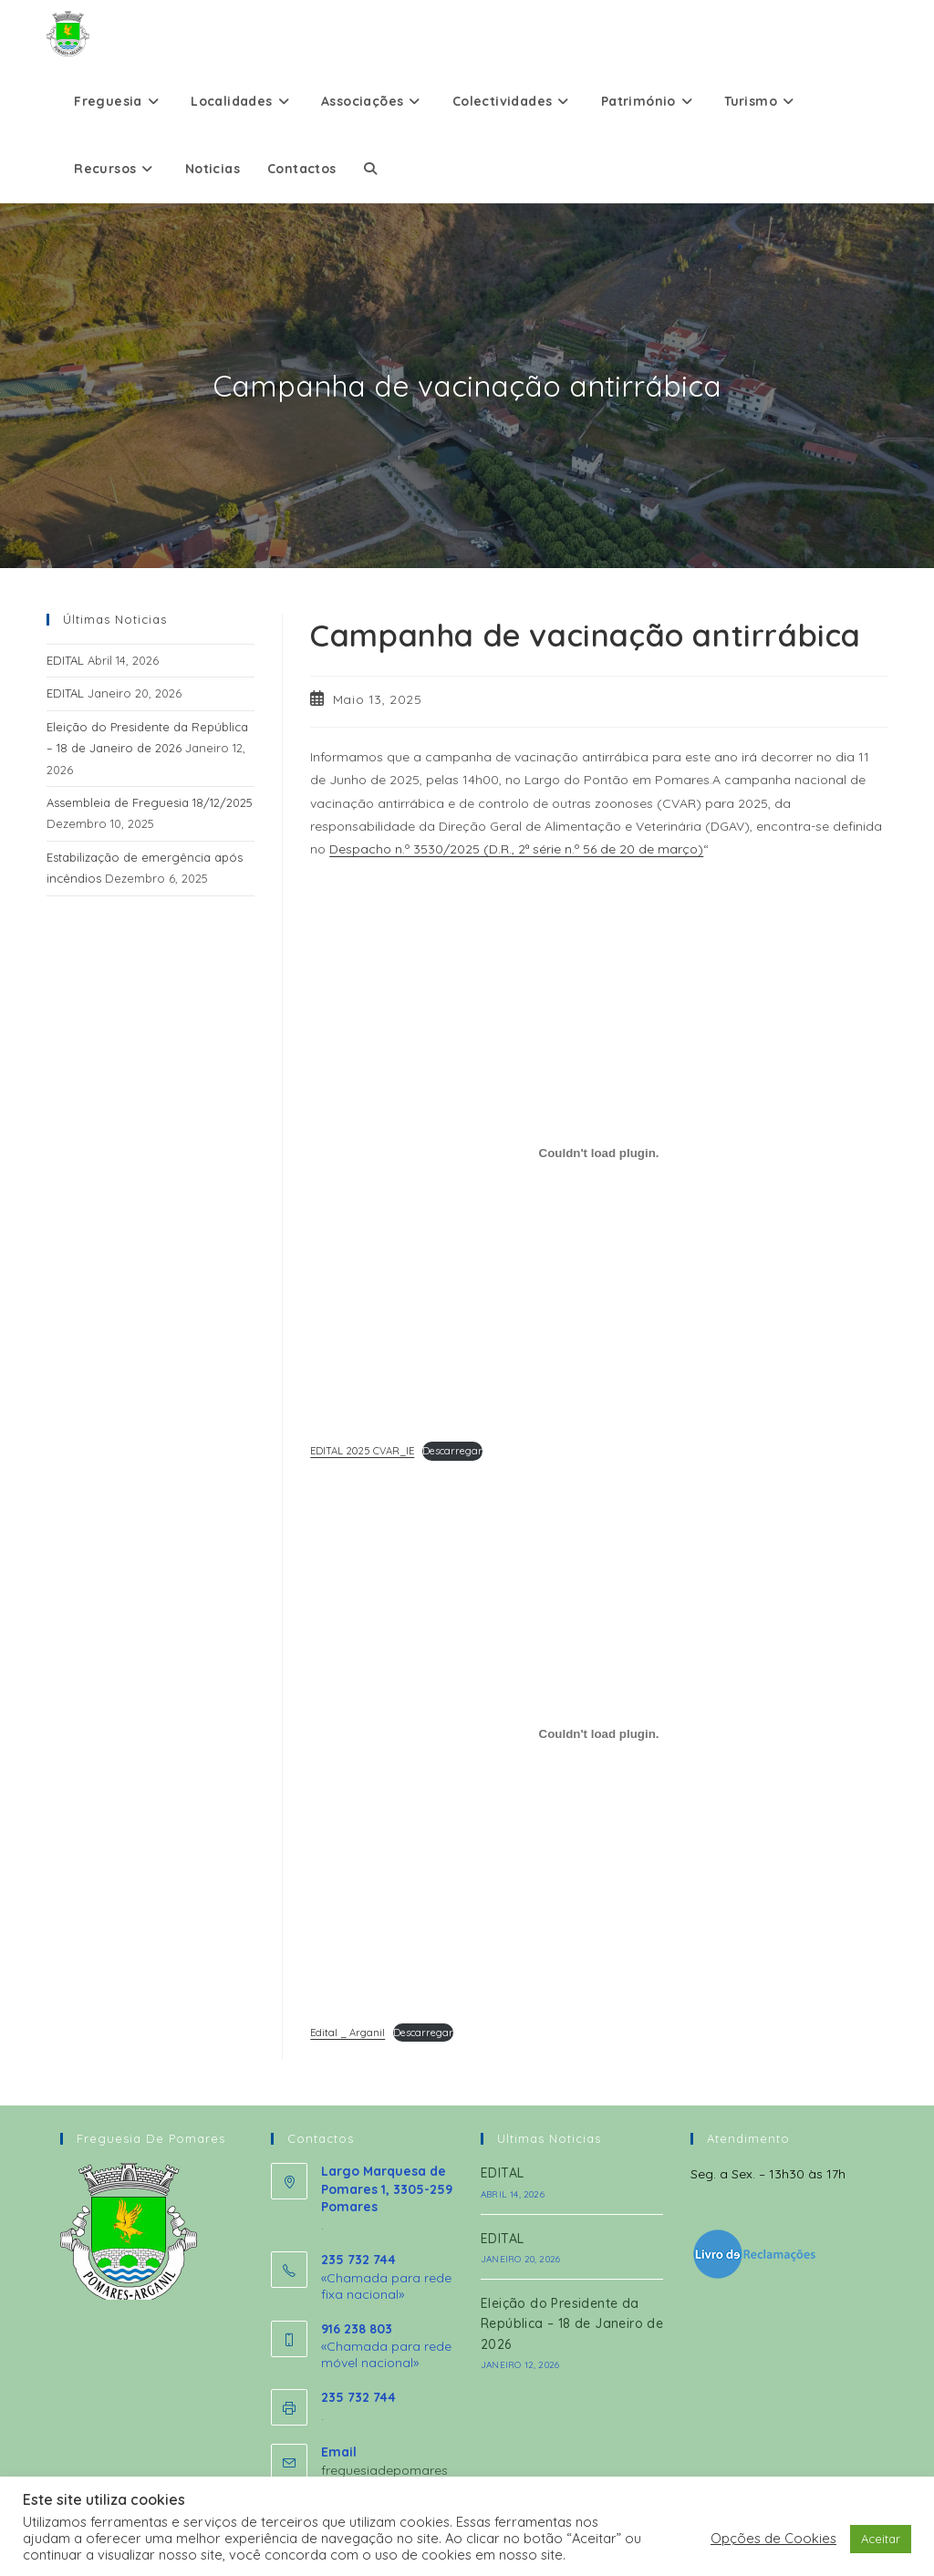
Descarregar (452, 1450)
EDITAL (65, 660)
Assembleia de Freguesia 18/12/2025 (150, 802)
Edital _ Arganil (347, 2032)
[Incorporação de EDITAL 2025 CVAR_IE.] (598, 1152)
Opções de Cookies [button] (773, 2538)
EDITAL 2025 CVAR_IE (362, 1450)
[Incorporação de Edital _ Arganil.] (598, 1734)
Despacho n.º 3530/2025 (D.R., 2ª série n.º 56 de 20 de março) (516, 849)
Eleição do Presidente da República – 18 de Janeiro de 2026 (572, 2324)
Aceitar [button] (880, 2538)
